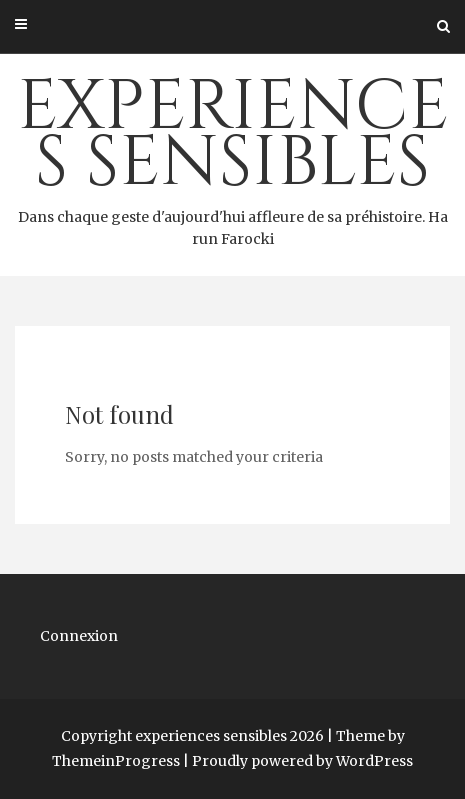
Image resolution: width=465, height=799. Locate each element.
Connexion (79, 636)
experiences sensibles (232, 155)
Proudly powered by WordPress (302, 761)
